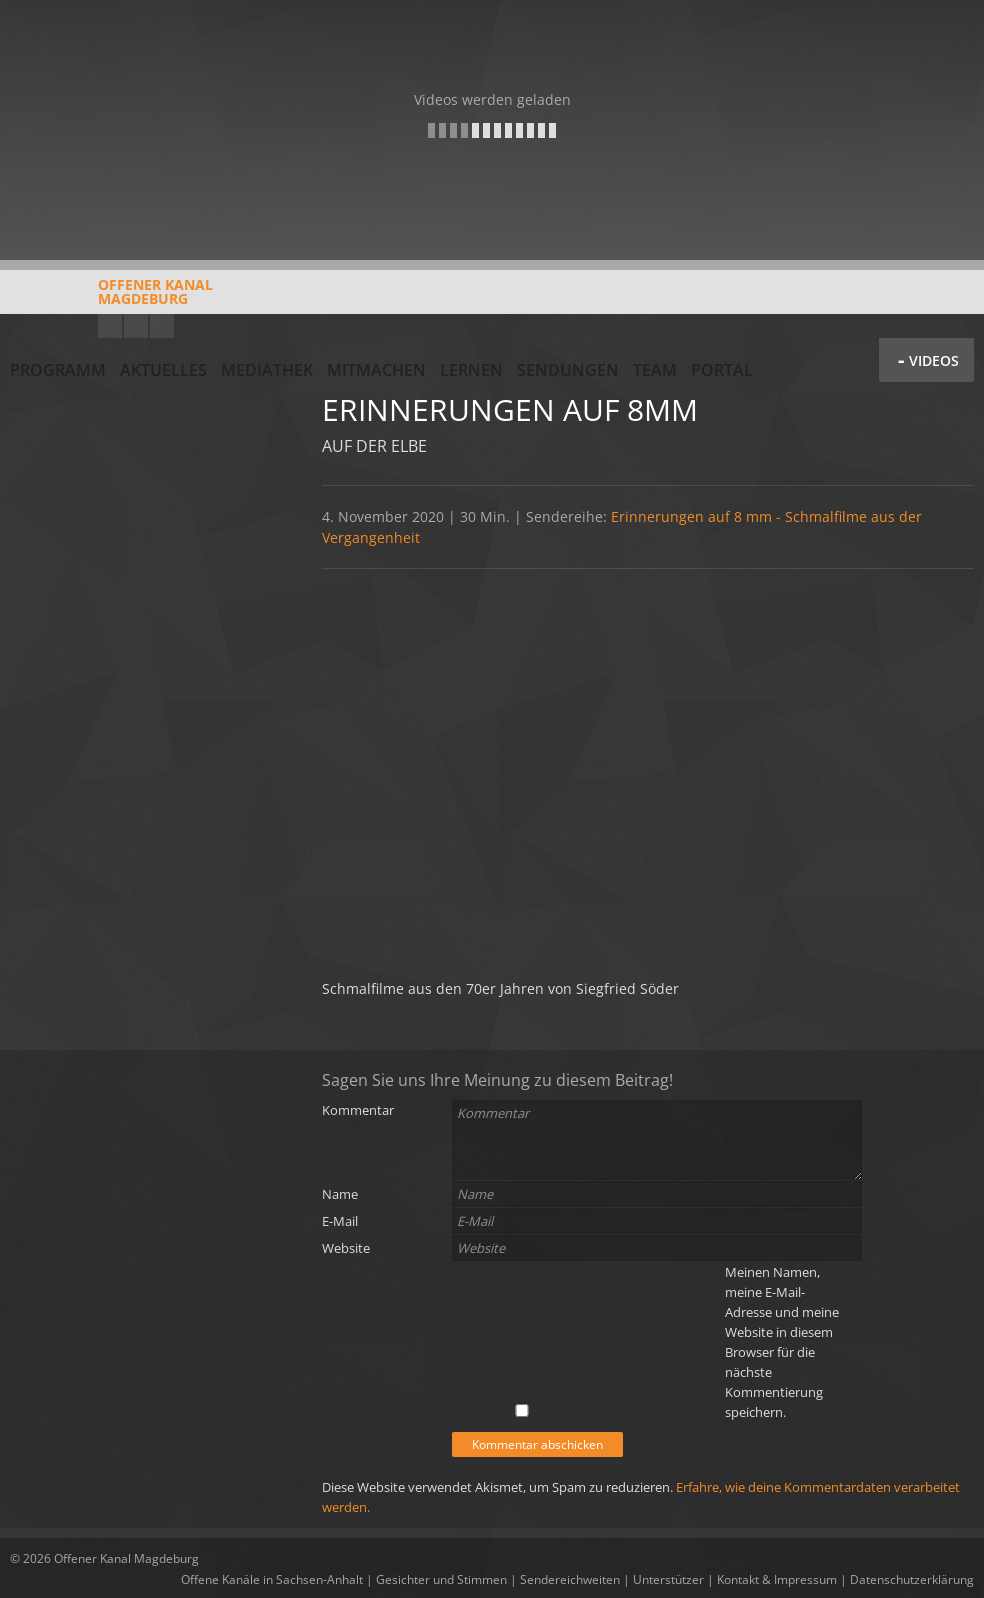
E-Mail (340, 1221)
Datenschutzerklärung (912, 1579)
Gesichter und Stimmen (441, 1579)
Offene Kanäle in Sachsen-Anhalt (272, 1579)
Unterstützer (668, 1579)
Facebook (136, 326)
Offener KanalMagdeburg (111, 299)
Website (346, 1248)
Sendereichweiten (570, 1579)
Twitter (162, 326)
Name (340, 1194)
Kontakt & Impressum (777, 1579)
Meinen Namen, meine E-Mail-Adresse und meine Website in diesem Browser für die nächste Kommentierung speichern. (782, 1342)
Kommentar (358, 1110)
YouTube (110, 326)
